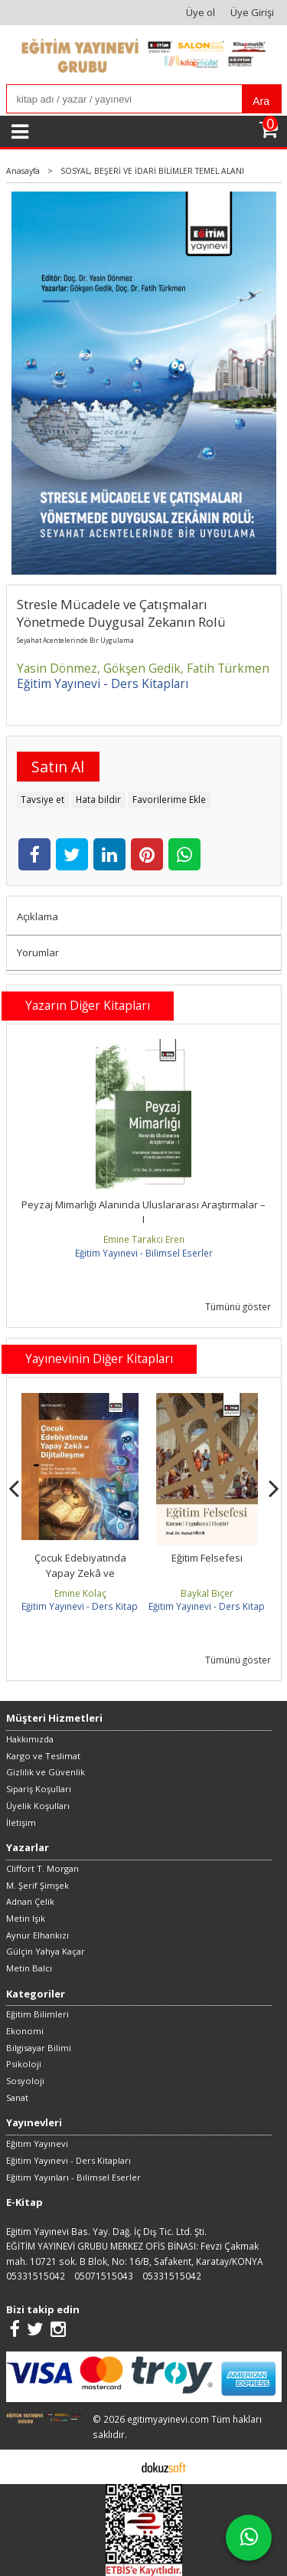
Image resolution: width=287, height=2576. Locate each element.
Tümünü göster (238, 1306)
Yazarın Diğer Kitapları (87, 1005)
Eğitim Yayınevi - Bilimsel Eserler (144, 1253)
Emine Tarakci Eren (143, 1239)
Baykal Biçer (207, 1593)
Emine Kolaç (80, 1593)
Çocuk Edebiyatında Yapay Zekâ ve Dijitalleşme (80, 1572)
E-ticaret (120, 2466)
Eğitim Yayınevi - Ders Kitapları (86, 1606)
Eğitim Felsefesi (207, 1558)
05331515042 (35, 2276)
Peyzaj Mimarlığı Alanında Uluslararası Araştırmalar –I (143, 1212)
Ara (261, 101)
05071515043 (103, 2276)
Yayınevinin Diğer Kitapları (99, 1358)
